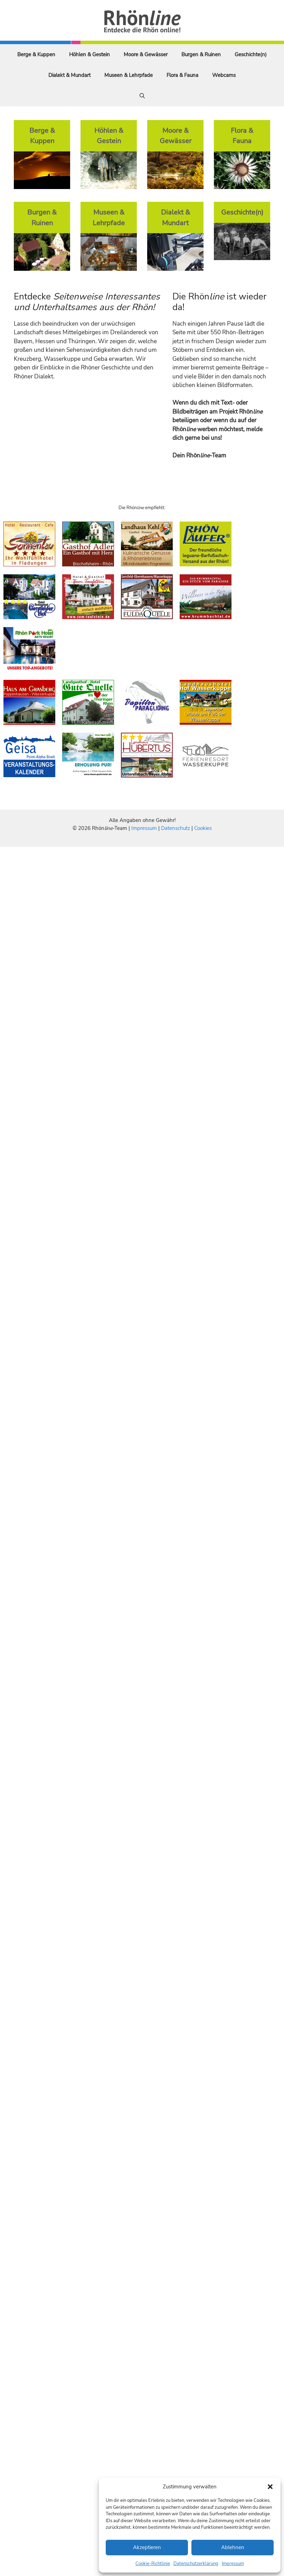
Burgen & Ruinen (201, 54)
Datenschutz (175, 828)
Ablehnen (232, 2547)
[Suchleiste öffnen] (142, 96)
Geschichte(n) (251, 54)
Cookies (203, 828)
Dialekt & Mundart (69, 75)
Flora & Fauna (182, 75)
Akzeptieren (147, 2547)
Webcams (224, 75)
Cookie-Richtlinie (152, 2563)
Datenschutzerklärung (195, 2563)
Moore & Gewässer (146, 54)
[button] (270, 2486)
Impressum (233, 2563)
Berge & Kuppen (36, 54)
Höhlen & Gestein (89, 54)
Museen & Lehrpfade (128, 75)
